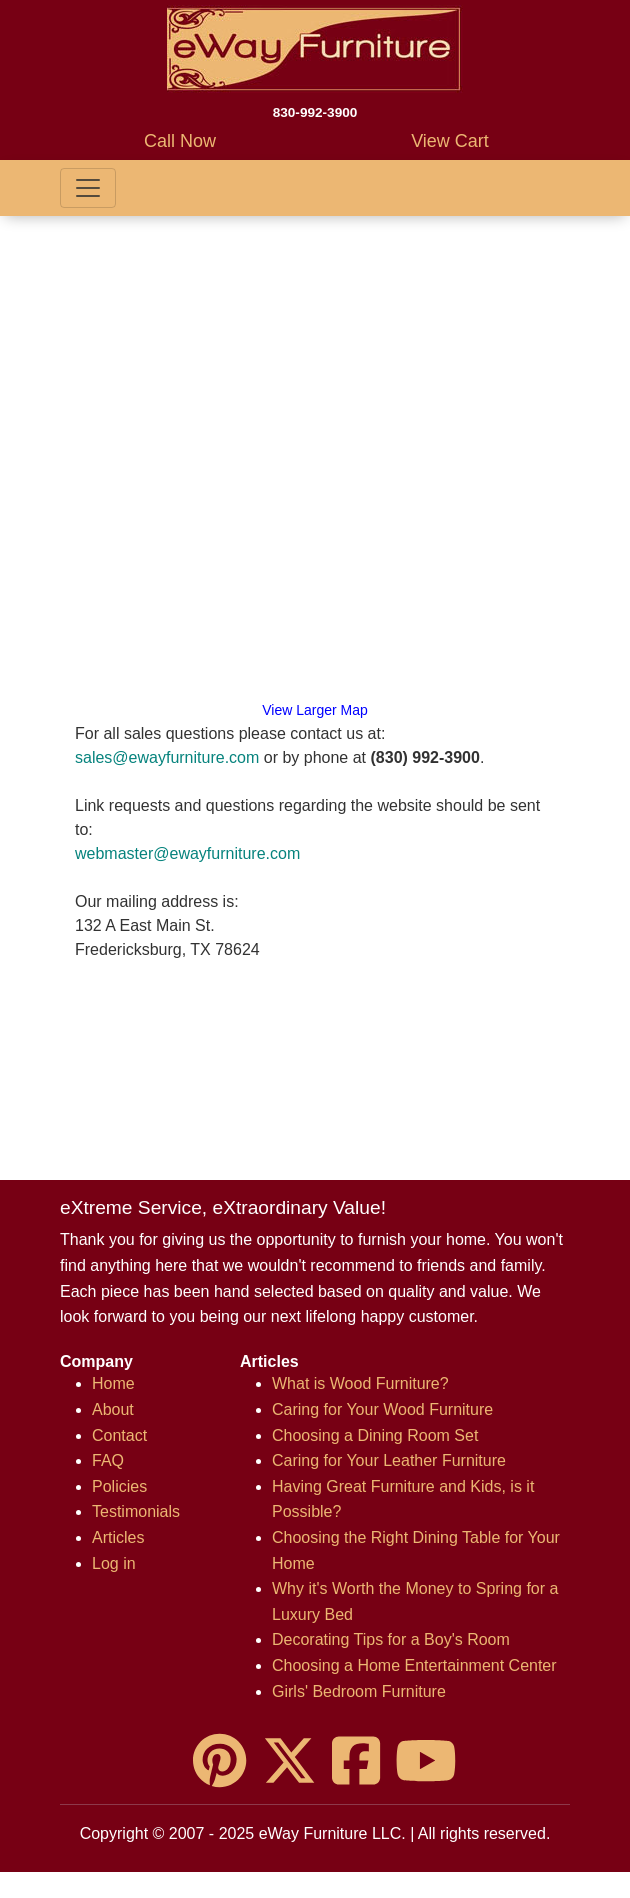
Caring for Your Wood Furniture (382, 1409)
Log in (114, 1563)
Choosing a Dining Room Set (375, 1435)
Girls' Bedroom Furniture (359, 1691)
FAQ (108, 1460)
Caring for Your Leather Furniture (389, 1460)
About (113, 1409)
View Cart (450, 141)
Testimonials (136, 1511)
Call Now (180, 141)
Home (113, 1383)
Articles (118, 1537)
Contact (119, 1435)
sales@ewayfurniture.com (167, 757)
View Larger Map (315, 710)
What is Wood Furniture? (360, 1383)
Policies (119, 1486)
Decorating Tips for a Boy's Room (391, 1639)
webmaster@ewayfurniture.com (187, 853)
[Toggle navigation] (88, 188)
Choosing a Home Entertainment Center (414, 1665)
